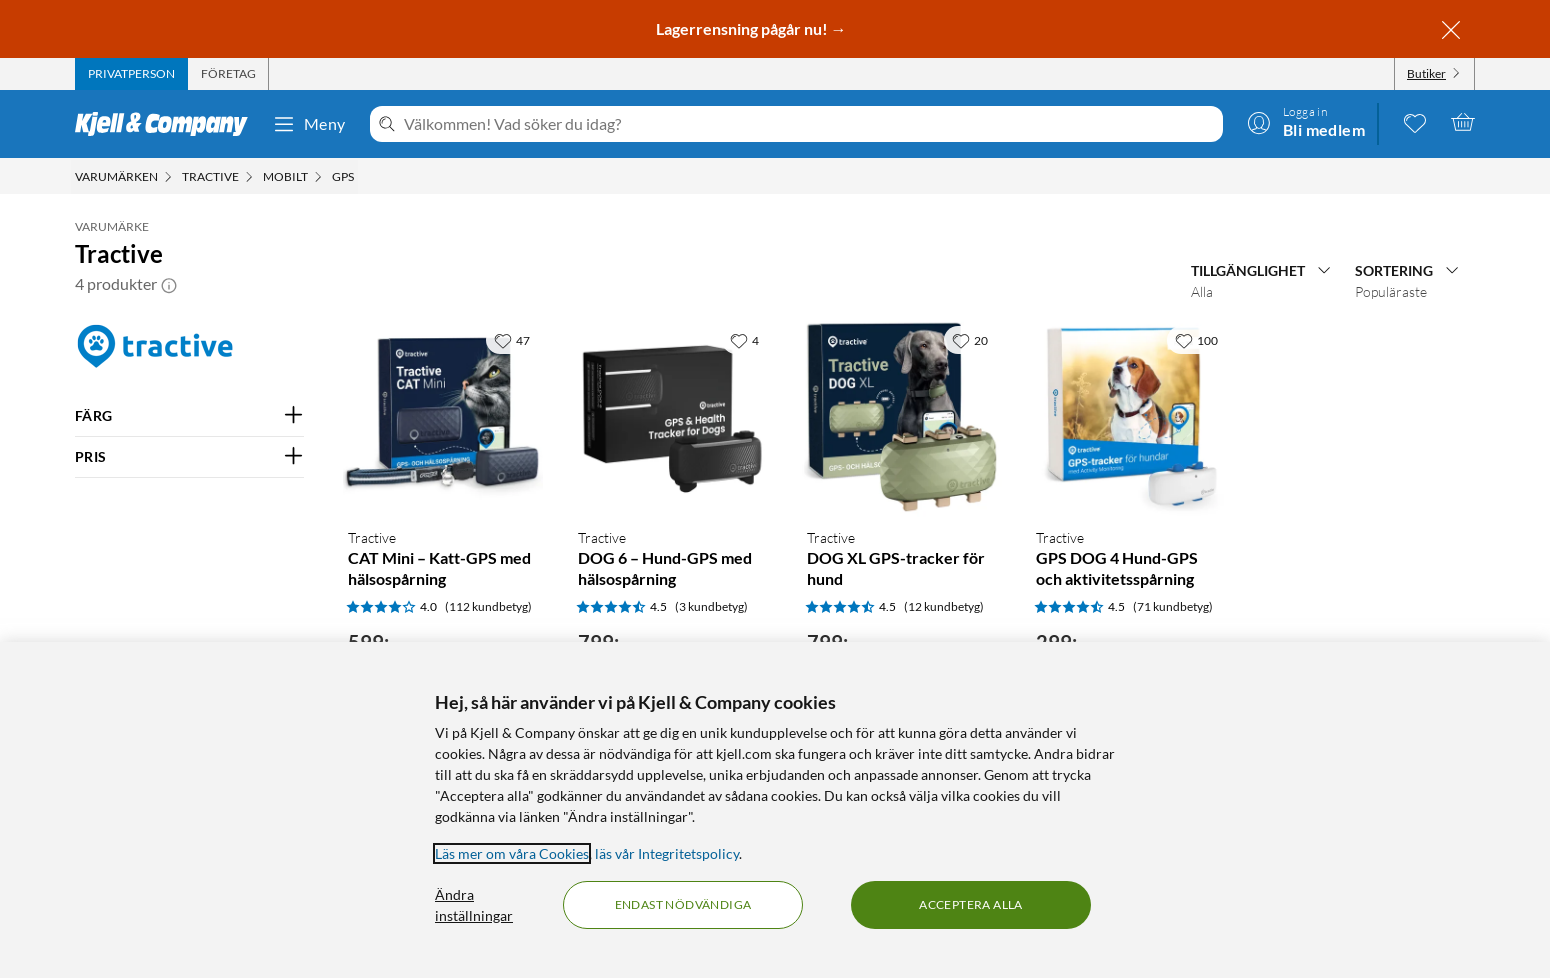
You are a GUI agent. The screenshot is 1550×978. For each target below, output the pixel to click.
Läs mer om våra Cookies (512, 853)
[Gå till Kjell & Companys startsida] (167, 124)
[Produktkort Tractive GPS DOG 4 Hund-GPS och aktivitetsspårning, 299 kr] (1130, 416)
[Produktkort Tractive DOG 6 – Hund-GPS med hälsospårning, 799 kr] (672, 416)
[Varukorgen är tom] (1463, 122)
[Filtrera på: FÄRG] (189, 416)
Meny (309, 124)
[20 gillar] (970, 340)
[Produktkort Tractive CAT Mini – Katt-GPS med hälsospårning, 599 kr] (442, 416)
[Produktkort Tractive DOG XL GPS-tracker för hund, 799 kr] (901, 416)
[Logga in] (1306, 122)
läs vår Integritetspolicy (667, 853)
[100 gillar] (1196, 340)
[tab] (131, 74)
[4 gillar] (744, 340)
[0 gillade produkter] (1415, 122)
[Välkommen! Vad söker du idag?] (809, 124)
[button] (169, 284)
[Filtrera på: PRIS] (189, 457)
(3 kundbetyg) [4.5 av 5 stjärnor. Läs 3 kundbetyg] (711, 606)
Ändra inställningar (474, 905)
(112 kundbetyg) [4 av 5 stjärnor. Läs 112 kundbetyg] (488, 606)
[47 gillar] (512, 340)
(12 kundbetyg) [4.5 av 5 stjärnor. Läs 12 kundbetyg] (944, 606)
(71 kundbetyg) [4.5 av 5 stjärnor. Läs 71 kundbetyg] (1173, 606)
